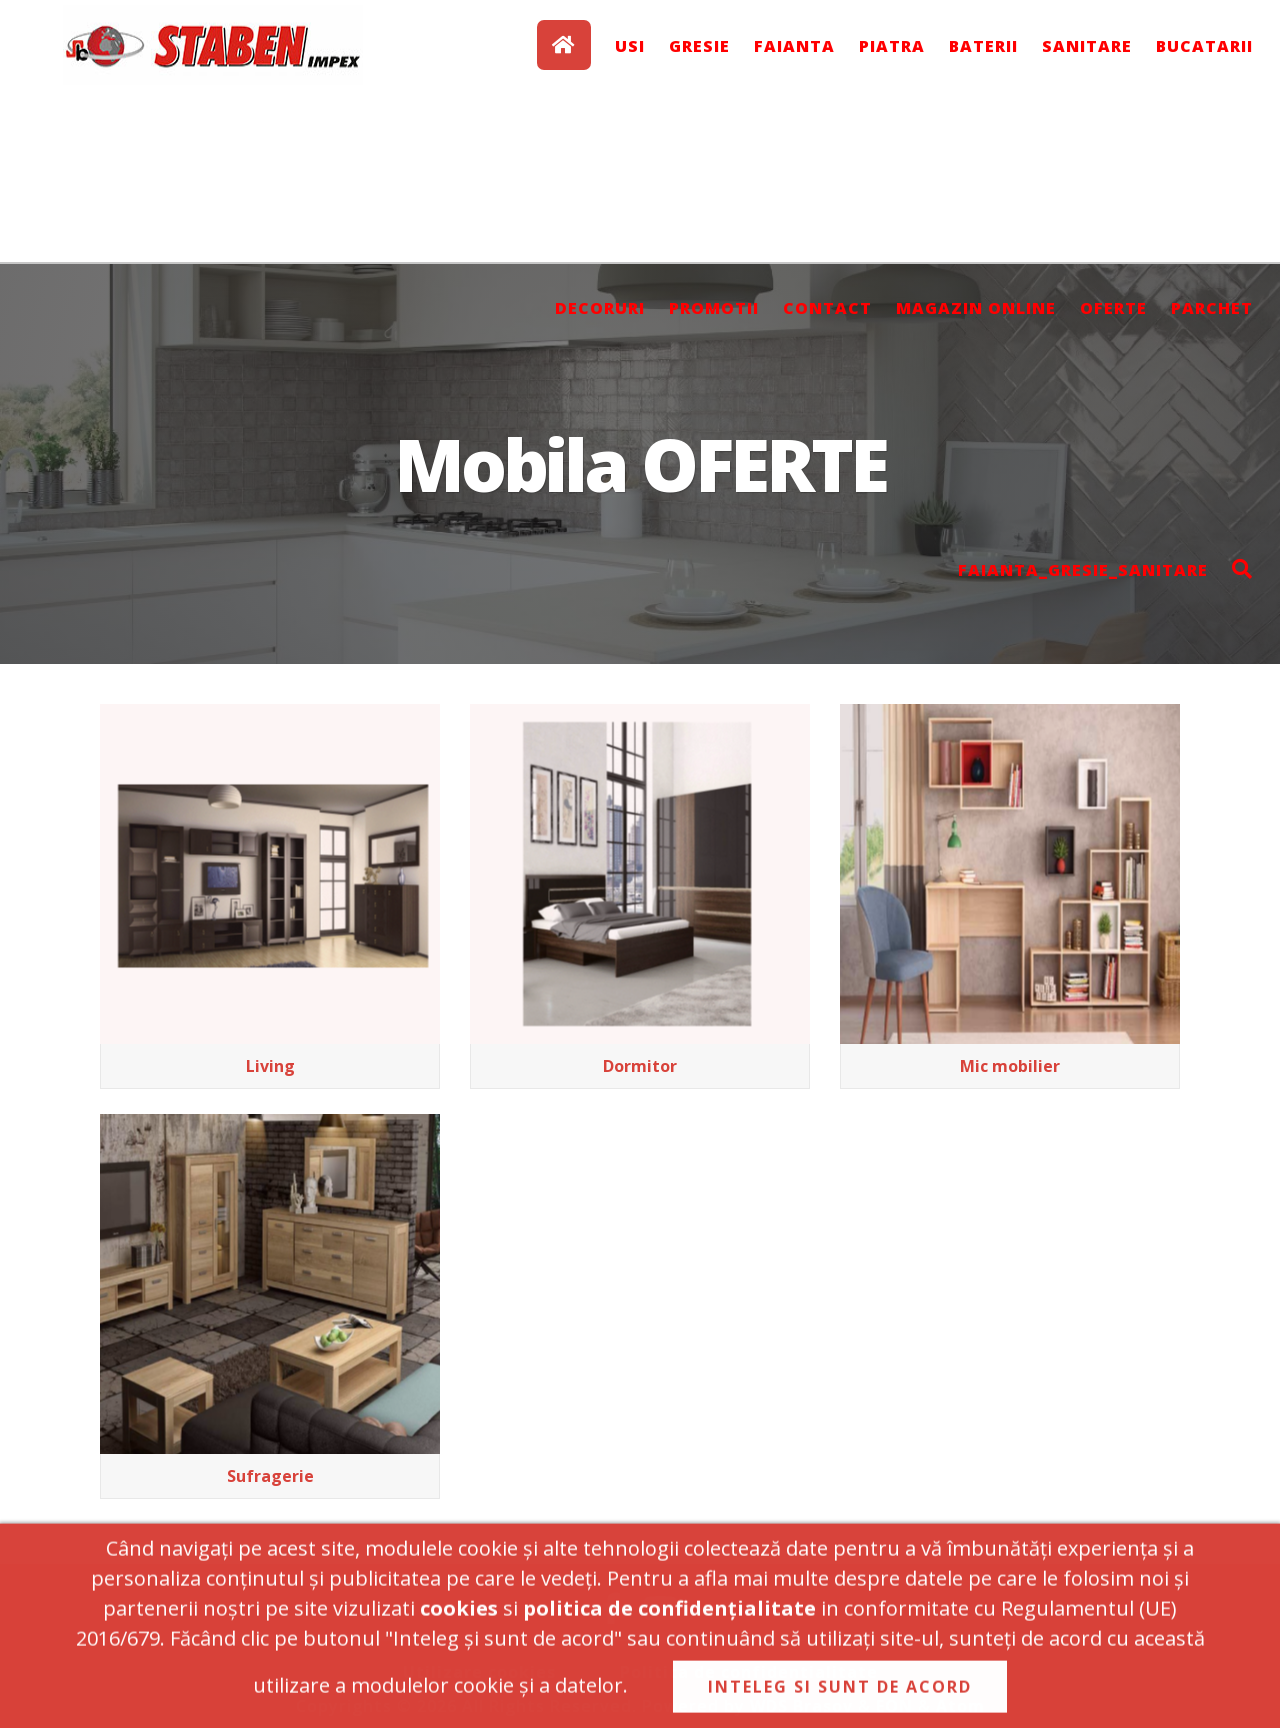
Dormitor (640, 1066)
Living (270, 1066)
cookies (459, 1615)
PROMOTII (714, 308)
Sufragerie (270, 1476)
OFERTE (1113, 308)
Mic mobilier (1010, 1066)
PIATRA (892, 46)
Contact (827, 308)
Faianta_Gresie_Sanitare (1083, 570)
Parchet (1212, 308)
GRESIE (699, 46)
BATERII (983, 46)
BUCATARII (1204, 46)
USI (630, 46)
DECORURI (600, 308)
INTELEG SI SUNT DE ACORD (840, 1694)
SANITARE (1087, 46)
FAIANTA (794, 46)
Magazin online (976, 308)
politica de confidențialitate (669, 1615)
